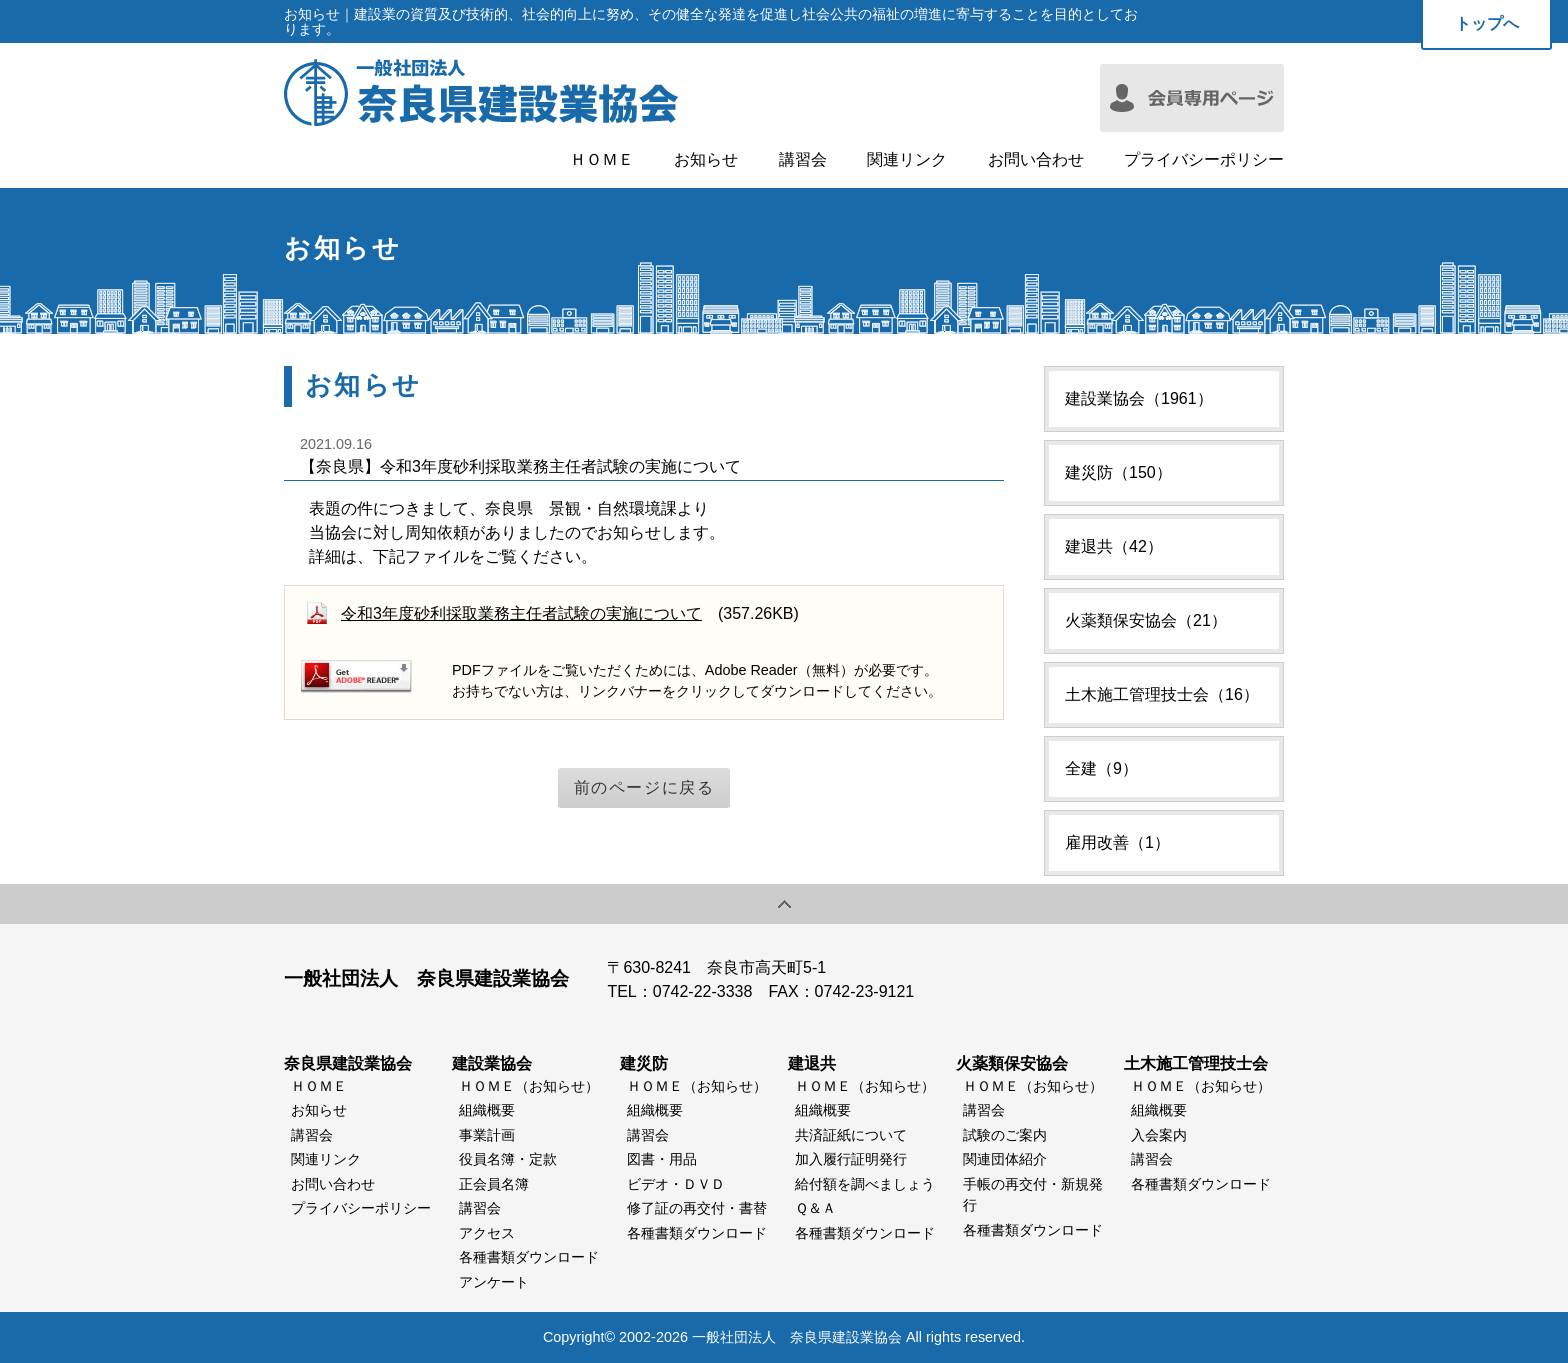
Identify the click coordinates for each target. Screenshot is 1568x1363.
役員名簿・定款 (508, 1159)
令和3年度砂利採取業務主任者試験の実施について (521, 613)
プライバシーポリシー (1204, 160)
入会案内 (1159, 1135)
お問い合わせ (1036, 160)
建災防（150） (1118, 472)
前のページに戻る (644, 787)
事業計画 (487, 1135)
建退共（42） (1114, 546)
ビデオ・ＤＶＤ (676, 1184)
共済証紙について (851, 1135)
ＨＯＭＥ (602, 160)
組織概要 (487, 1110)
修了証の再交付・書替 (697, 1208)
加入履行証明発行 (851, 1159)
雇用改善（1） (1117, 842)
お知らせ (706, 160)
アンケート (494, 1282)
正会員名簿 (494, 1184)
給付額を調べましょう (865, 1184)
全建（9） (1101, 768)
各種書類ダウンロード (529, 1257)
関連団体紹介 (1005, 1159)
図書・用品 (662, 1159)
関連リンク (907, 160)
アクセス (487, 1233)
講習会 (803, 160)
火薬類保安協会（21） (1146, 620)
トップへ (1487, 23)
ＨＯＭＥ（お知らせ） (529, 1086)
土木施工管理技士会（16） (1162, 694)
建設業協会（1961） (1139, 398)
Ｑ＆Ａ (815, 1208)
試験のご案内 (1005, 1135)
